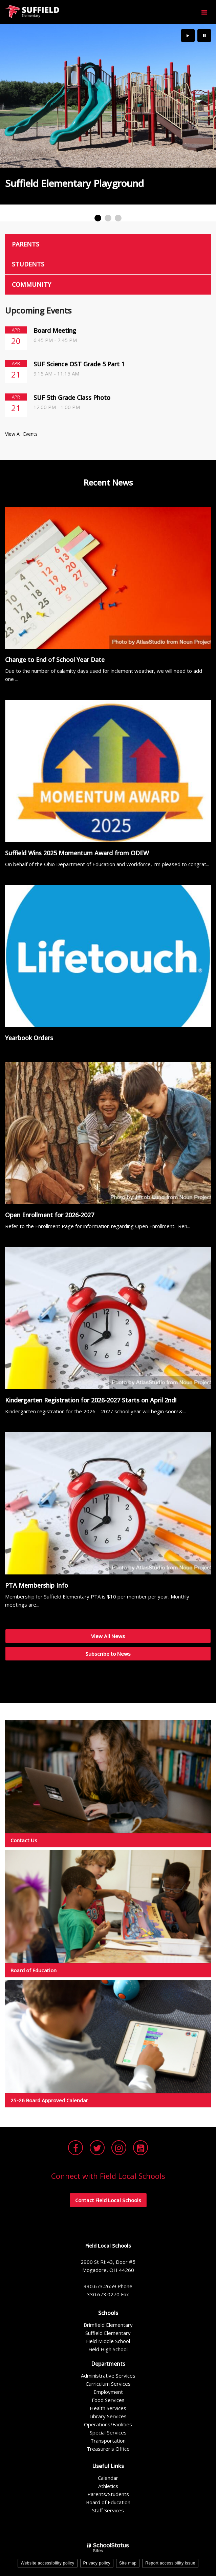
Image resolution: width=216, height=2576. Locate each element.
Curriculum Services (108, 2383)
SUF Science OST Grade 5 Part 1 (79, 364)
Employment (108, 2391)
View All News (108, 1636)
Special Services (108, 2432)
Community (31, 284)
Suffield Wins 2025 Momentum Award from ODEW (77, 853)
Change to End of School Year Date (55, 660)
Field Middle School (108, 2341)
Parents (25, 244)
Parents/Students (108, 2494)
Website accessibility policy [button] (47, 2563)
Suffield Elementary (108, 2333)
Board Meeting (55, 330)
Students (28, 264)
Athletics (108, 2486)
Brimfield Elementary (108, 2324)
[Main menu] (204, 12)
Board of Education (108, 2502)
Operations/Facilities (108, 2424)
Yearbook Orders (29, 1038)
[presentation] (188, 35)
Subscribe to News (108, 1653)
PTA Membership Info (36, 1585)
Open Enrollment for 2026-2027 (49, 1215)
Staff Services (108, 2510)
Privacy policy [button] (96, 2563)
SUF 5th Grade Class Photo (72, 397)
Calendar (108, 2477)
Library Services (108, 2416)
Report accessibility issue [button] (170, 2563)
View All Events (21, 434)
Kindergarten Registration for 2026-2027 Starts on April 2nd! (90, 1400)
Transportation (108, 2440)
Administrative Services (108, 2375)
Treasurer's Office (108, 2448)
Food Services (108, 2400)
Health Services (108, 2408)
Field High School (108, 2349)
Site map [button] (127, 2563)
